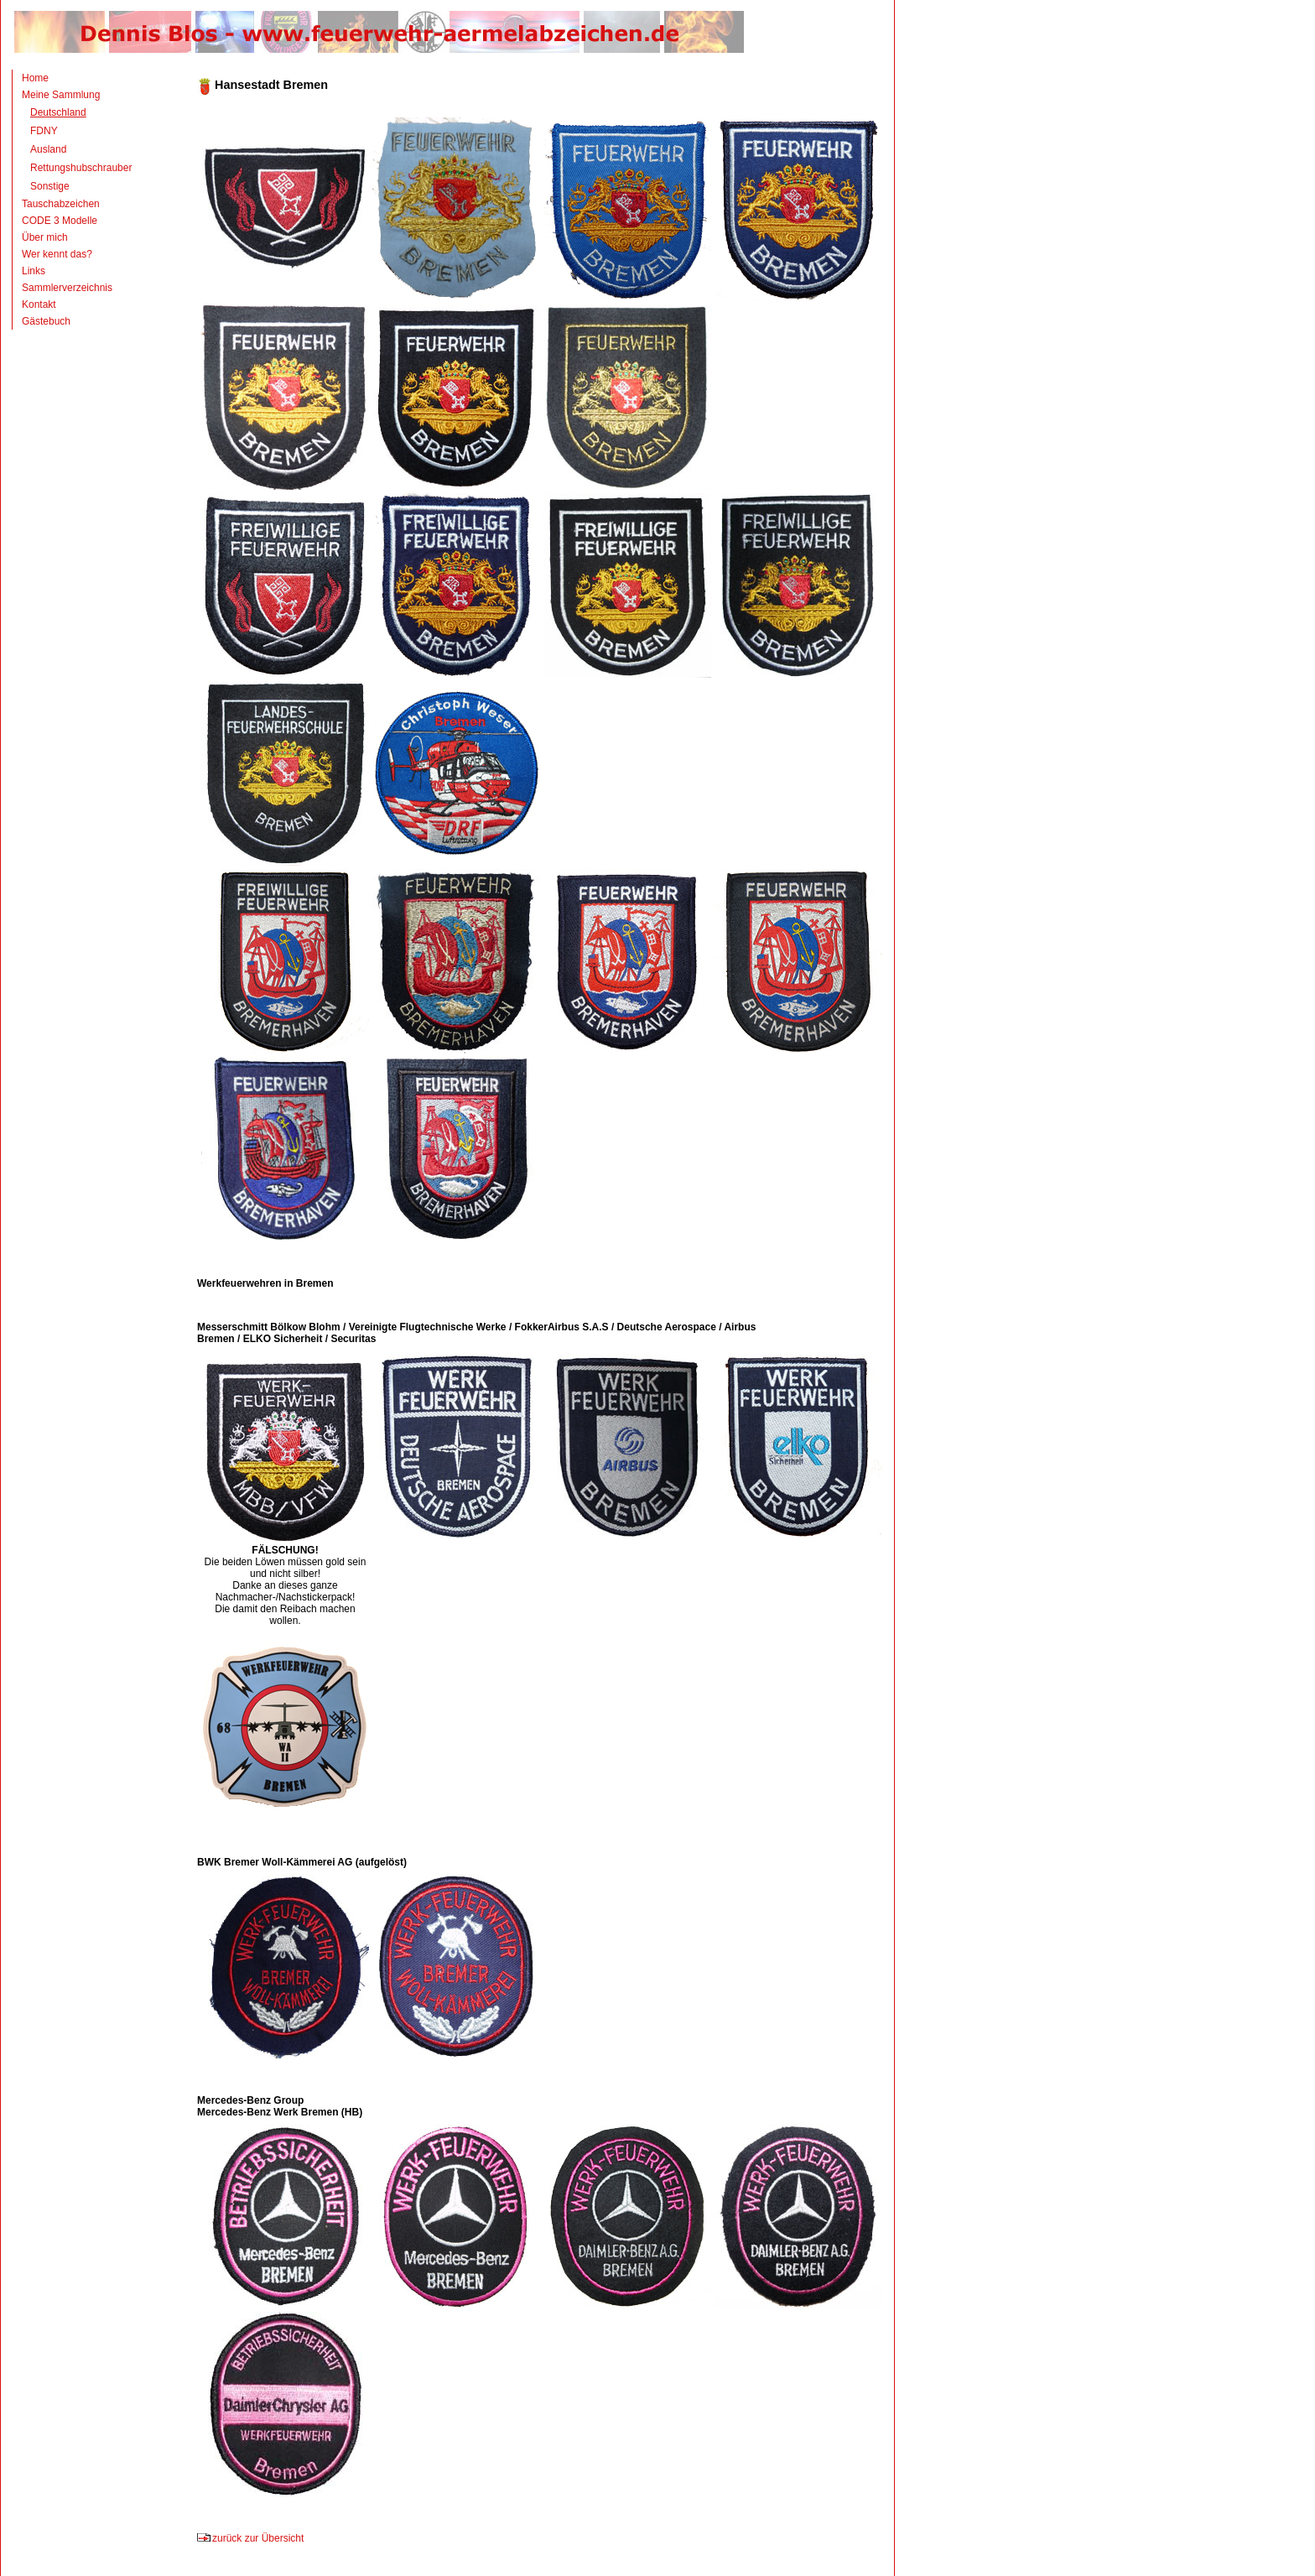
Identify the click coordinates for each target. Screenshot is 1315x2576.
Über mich (45, 237)
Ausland (48, 149)
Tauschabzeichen (61, 204)
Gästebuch (46, 321)
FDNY (44, 131)
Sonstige (50, 186)
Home (35, 78)
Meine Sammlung (61, 95)
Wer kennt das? (57, 254)
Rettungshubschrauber (81, 168)
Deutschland (58, 112)
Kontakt (39, 304)
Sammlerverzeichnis (67, 288)
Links (33, 271)
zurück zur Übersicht (250, 2538)
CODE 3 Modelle (59, 220)
